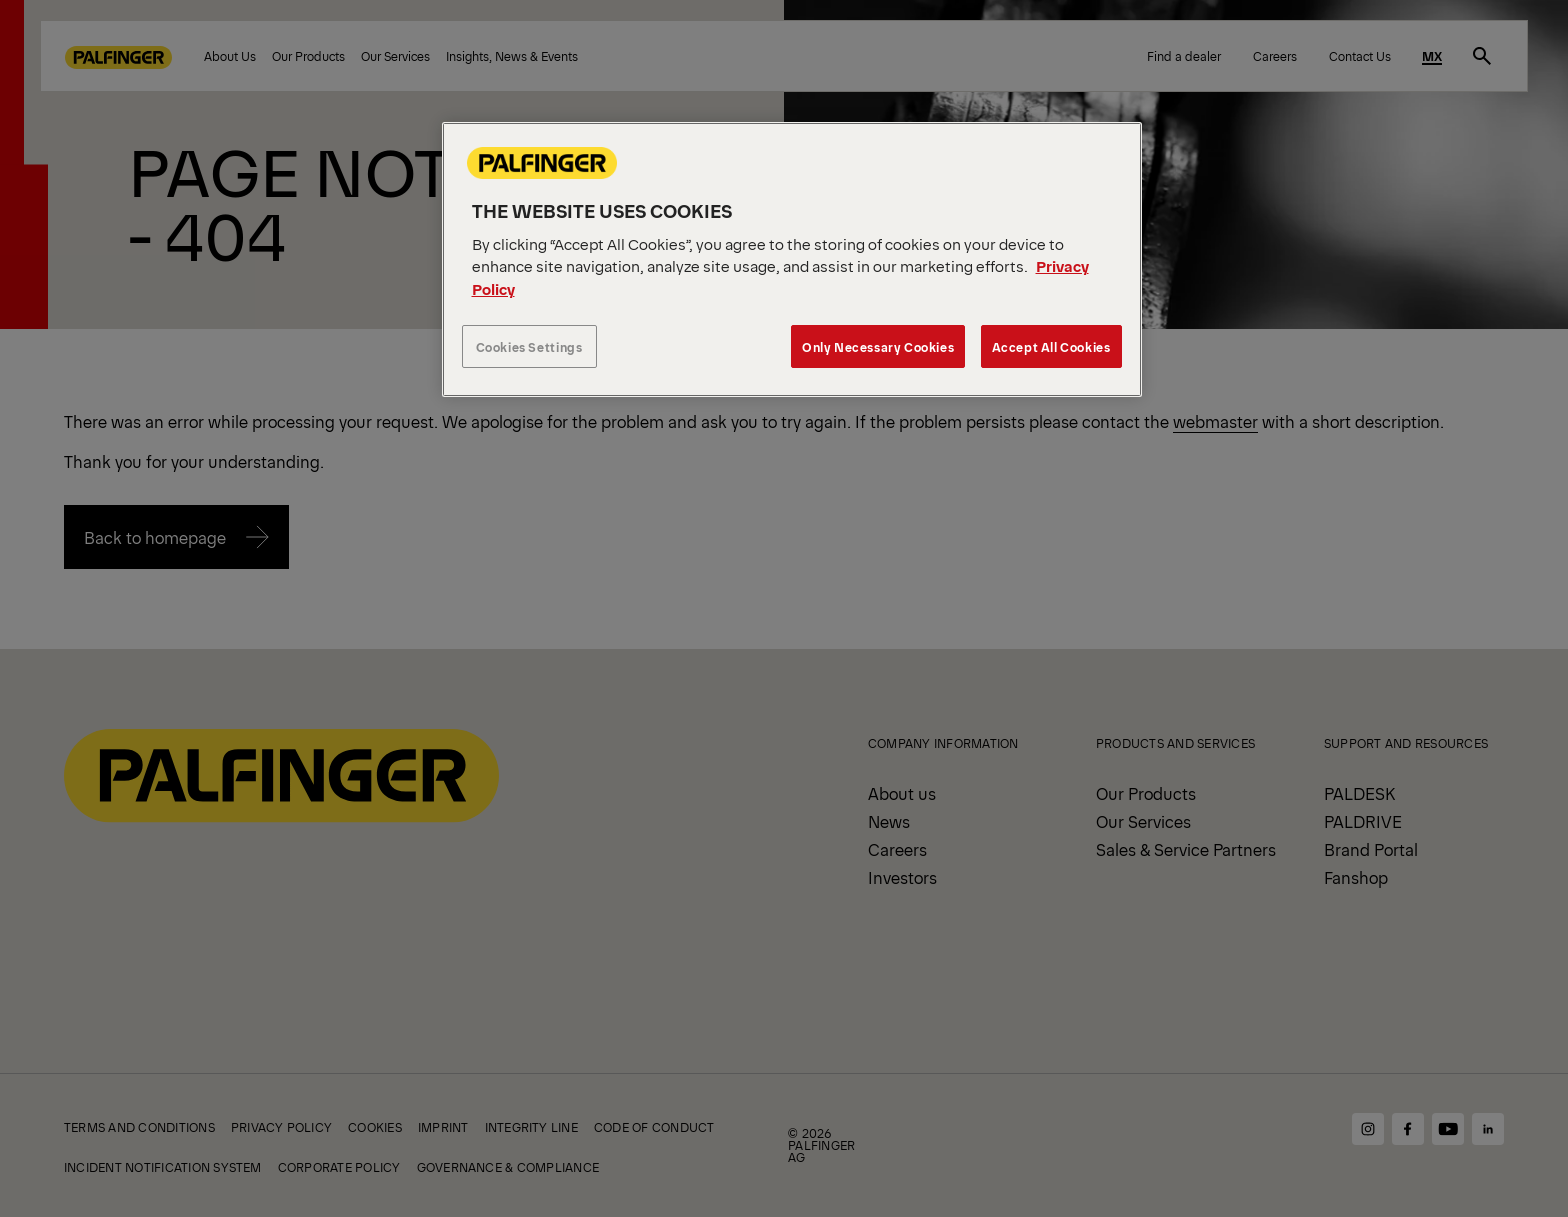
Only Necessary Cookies (878, 346)
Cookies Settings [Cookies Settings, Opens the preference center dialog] (529, 346)
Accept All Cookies (1051, 346)
